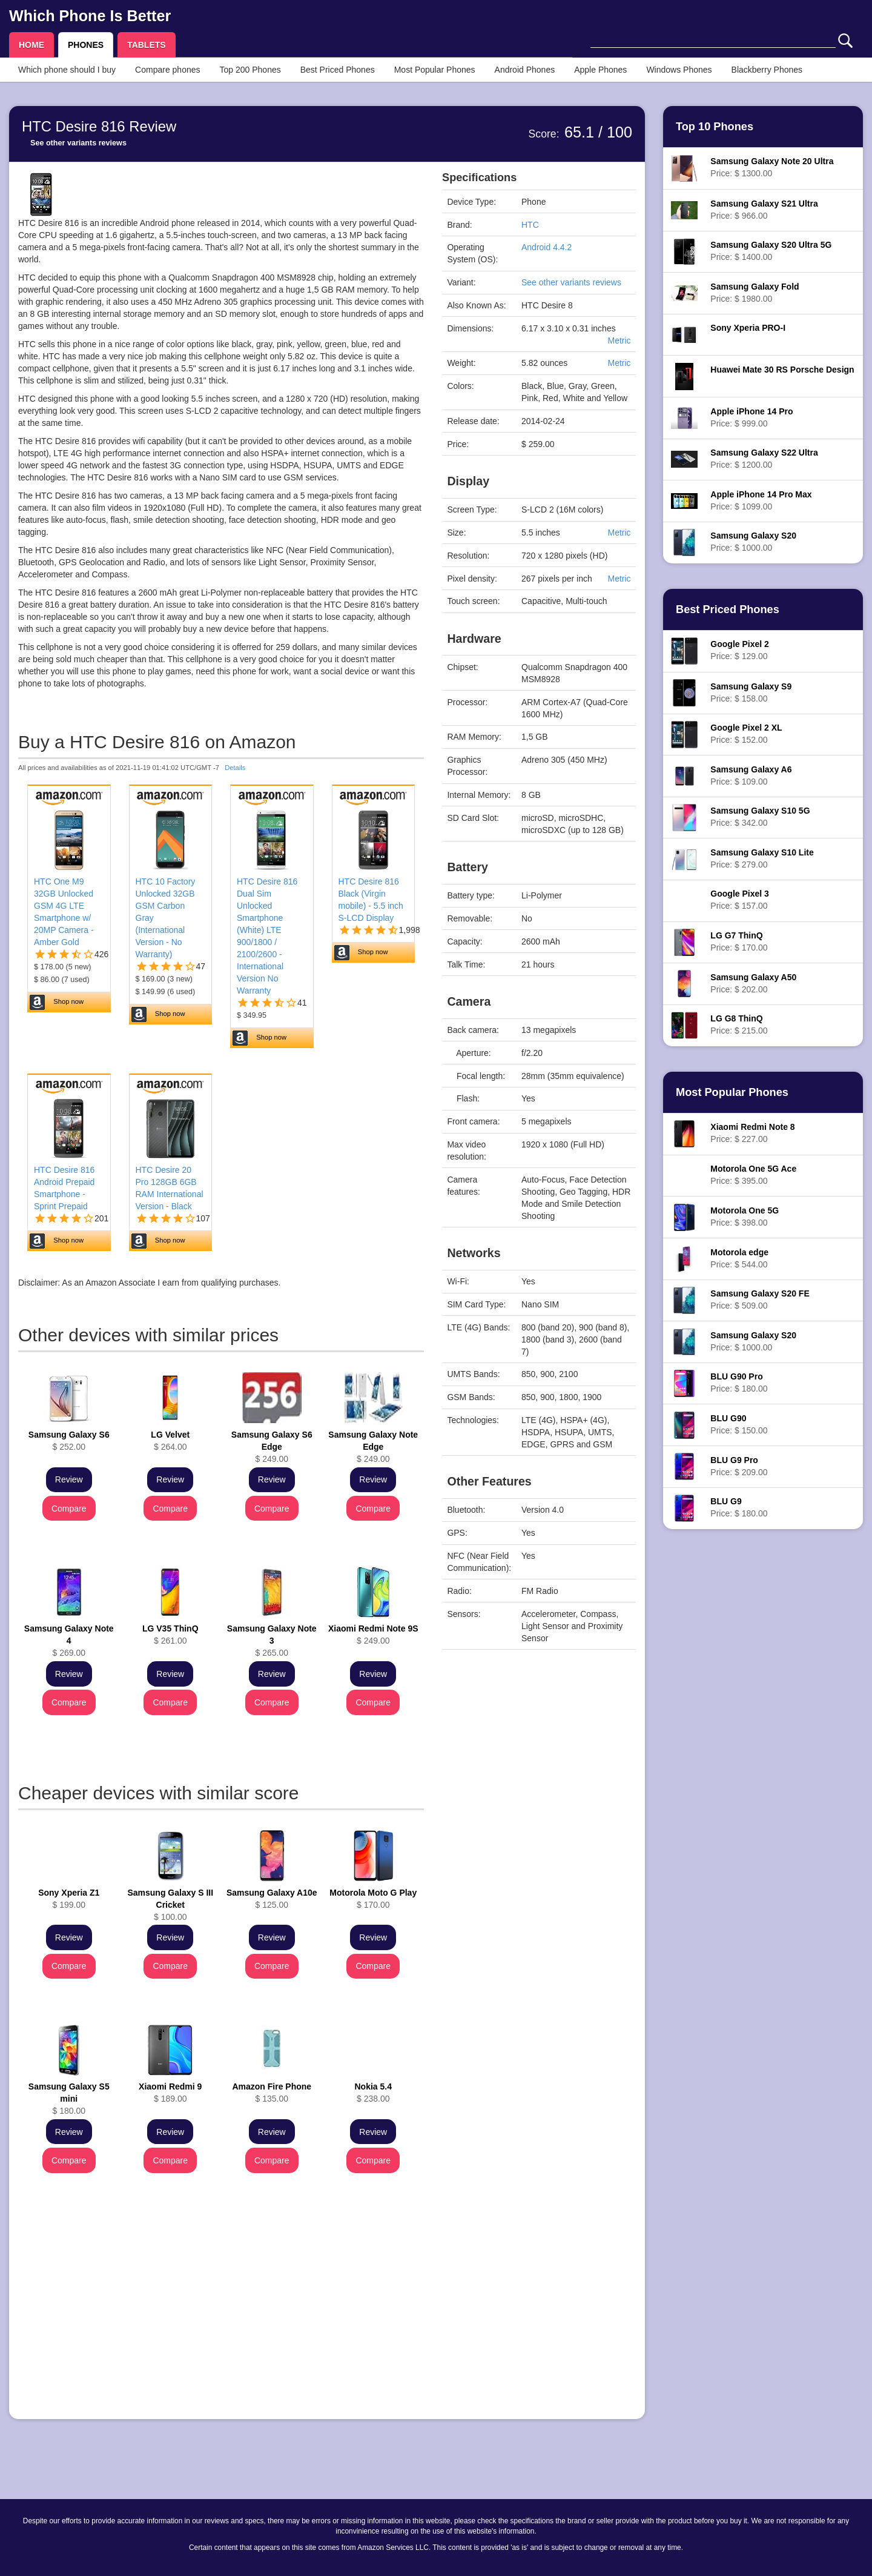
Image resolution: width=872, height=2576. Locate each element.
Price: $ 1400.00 (770, 251)
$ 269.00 (69, 1641)
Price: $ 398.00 (744, 1216)
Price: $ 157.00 (739, 900)
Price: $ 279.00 (761, 858)
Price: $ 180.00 (738, 1382)
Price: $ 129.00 (739, 650)
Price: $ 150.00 (738, 1424)
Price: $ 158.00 (750, 692)
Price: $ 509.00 (759, 1299)
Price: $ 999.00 (751, 417)
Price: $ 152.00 (746, 734)
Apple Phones (600, 70)
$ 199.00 (68, 1899)
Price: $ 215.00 (738, 1024)
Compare (69, 1508)
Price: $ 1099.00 (760, 500)
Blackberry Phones (767, 70)
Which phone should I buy (67, 70)
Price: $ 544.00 (739, 1258)
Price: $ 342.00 (760, 817)
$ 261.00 (170, 1634)
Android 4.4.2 (546, 247)
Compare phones (167, 70)
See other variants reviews (78, 143)
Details (235, 767)
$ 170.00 (373, 1899)
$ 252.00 (69, 1441)
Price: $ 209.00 (738, 1466)
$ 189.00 (170, 2092)
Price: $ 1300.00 (771, 167)
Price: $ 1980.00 (754, 293)
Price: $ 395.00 (753, 1175)
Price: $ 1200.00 (764, 459)
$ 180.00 (69, 2099)
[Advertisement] (221, 2325)
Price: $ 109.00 (750, 775)
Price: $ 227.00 (752, 1133)
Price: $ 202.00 (753, 983)
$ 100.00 (170, 1905)
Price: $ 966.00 (764, 210)
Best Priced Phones (337, 70)
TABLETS (146, 45)
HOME (31, 45)
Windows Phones (679, 70)
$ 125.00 (271, 1899)
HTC (530, 225)
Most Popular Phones (434, 70)
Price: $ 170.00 (738, 941)
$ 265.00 (272, 1641)
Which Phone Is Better (90, 15)
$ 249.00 (271, 1447)
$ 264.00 (170, 1441)
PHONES (86, 45)
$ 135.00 (271, 2092)
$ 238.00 (373, 2092)
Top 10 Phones (714, 127)
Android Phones (525, 70)
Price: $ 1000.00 (753, 542)
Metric (618, 340)
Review (69, 1479)
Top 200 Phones (250, 70)
